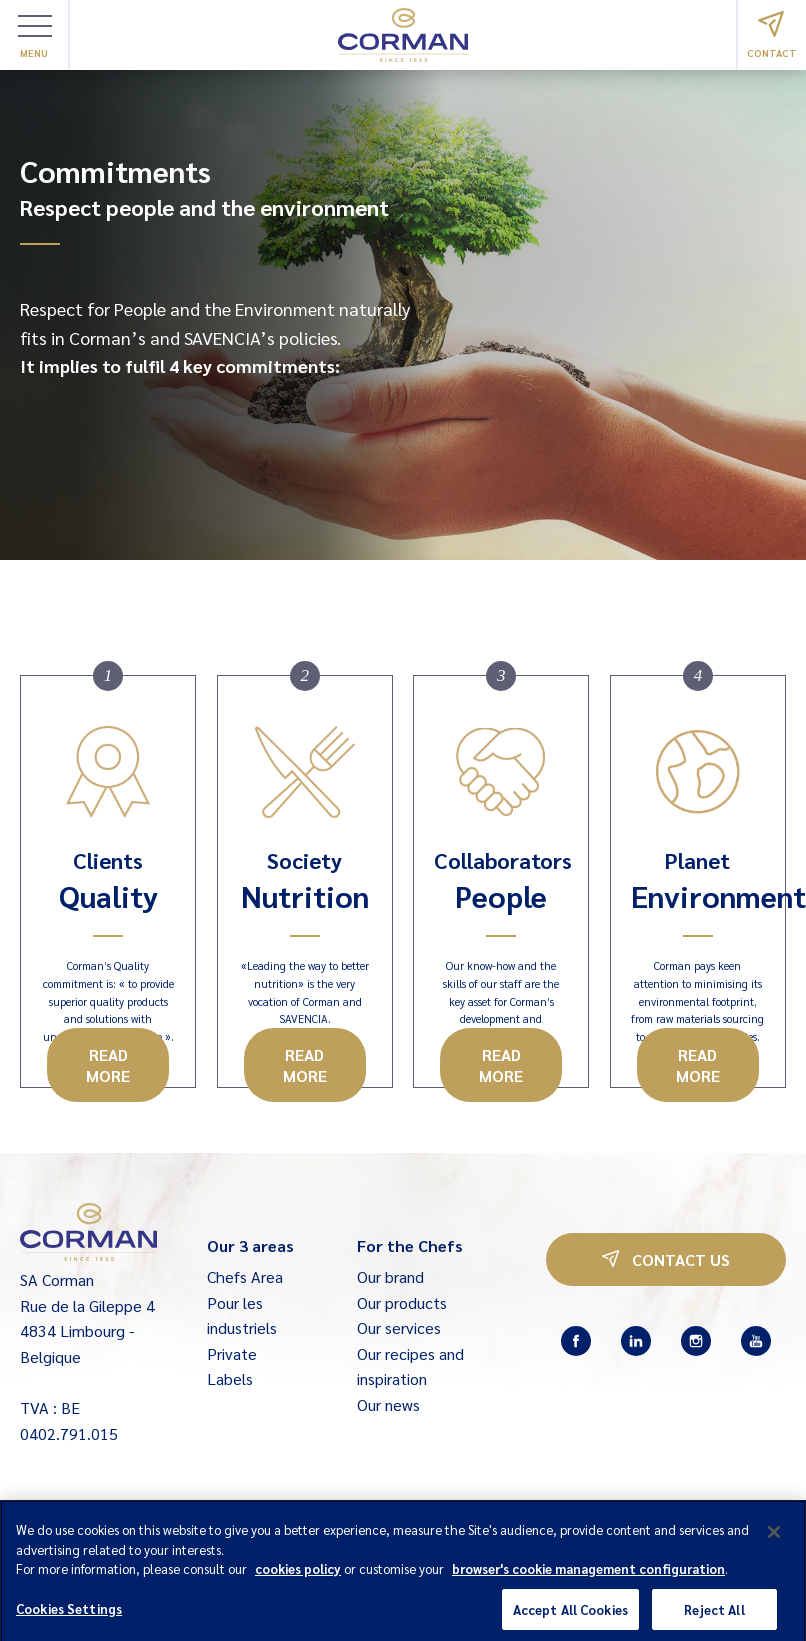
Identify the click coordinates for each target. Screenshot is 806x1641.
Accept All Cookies (570, 1618)
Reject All (714, 1618)
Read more (108, 1065)
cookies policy (298, 1578)
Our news (388, 1404)
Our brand (390, 1276)
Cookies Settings (69, 1617)
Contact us (666, 1259)
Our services (399, 1327)
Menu (35, 37)
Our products (402, 1302)
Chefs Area (245, 1276)
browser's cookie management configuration (588, 1578)
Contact (772, 35)
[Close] (774, 1542)
